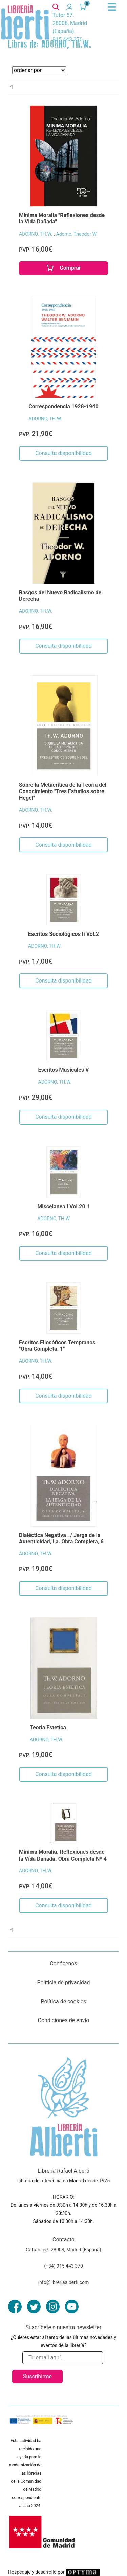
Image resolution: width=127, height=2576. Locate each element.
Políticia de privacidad (63, 1982)
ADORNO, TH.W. (36, 234)
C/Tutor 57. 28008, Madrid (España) (63, 2249)
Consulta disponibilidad (63, 453)
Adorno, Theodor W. (77, 234)
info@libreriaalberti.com (63, 2282)
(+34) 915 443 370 (63, 2266)
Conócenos (63, 1963)
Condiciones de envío (63, 2020)
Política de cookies (63, 2001)
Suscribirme (37, 2376)
